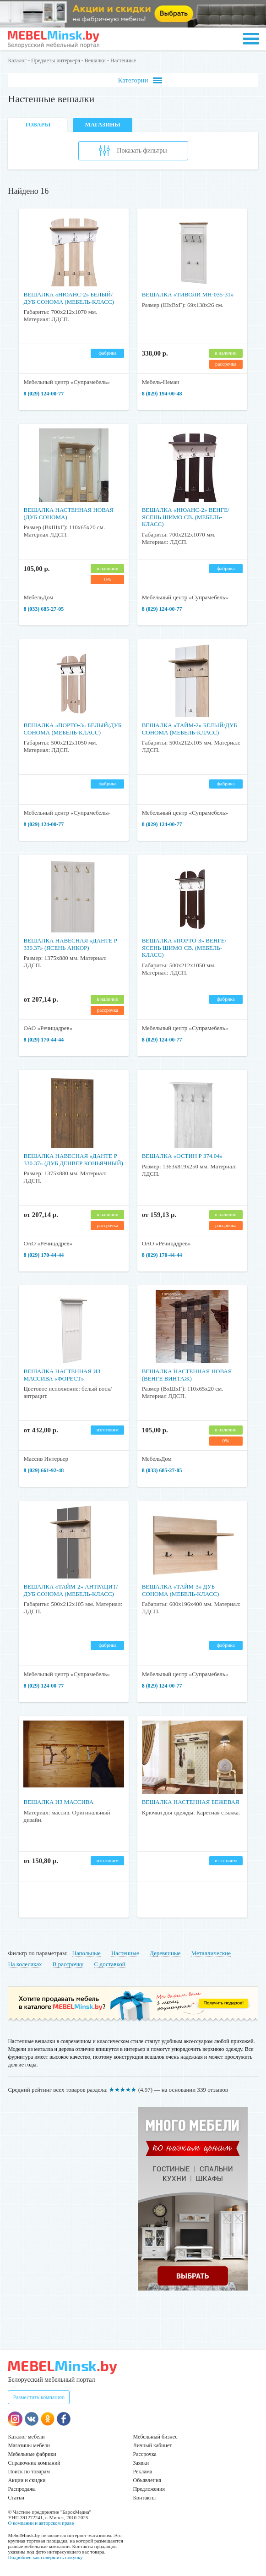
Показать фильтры (133, 150)
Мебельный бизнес (155, 2436)
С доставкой (109, 1964)
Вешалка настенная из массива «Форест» (61, 1375)
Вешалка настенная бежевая (190, 1801)
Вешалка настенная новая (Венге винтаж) (187, 1375)
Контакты (144, 2497)
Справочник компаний (34, 2463)
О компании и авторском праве (41, 2523)
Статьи (16, 2497)
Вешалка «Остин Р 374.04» (182, 1155)
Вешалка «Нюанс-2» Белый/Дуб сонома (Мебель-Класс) (68, 298)
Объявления (147, 2480)
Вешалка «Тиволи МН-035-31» (188, 294)
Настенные (125, 1953)
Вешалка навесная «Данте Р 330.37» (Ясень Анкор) (70, 944)
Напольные (86, 1953)
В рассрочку (68, 1964)
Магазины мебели (29, 2445)
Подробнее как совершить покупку (45, 2557)
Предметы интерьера (55, 60)
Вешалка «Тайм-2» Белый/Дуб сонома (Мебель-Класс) (189, 729)
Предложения (149, 2489)
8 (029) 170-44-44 (43, 1039)
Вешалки (95, 60)
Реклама (142, 2471)
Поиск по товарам (29, 2471)
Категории (140, 80)
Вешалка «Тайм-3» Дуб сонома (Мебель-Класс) (180, 1590)
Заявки (141, 2463)
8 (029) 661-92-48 (43, 1470)
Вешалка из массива (58, 1801)
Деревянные (165, 1953)
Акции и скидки (26, 2480)
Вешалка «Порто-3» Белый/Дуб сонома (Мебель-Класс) (72, 729)
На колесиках (25, 1964)
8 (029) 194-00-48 (162, 393)
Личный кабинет (152, 2445)
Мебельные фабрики (32, 2454)
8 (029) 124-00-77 (43, 393)
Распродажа (21, 2489)
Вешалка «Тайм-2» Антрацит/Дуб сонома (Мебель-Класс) (70, 1590)
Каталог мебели (26, 2436)
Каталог (17, 60)
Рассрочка (145, 2454)
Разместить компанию (39, 2397)
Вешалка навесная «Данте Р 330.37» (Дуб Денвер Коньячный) (73, 1159)
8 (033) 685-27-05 (43, 609)
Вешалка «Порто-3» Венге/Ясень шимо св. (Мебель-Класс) (184, 947)
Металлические (211, 1953)
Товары (38, 124)
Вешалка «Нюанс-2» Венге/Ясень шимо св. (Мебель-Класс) (185, 516)
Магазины (102, 124)
